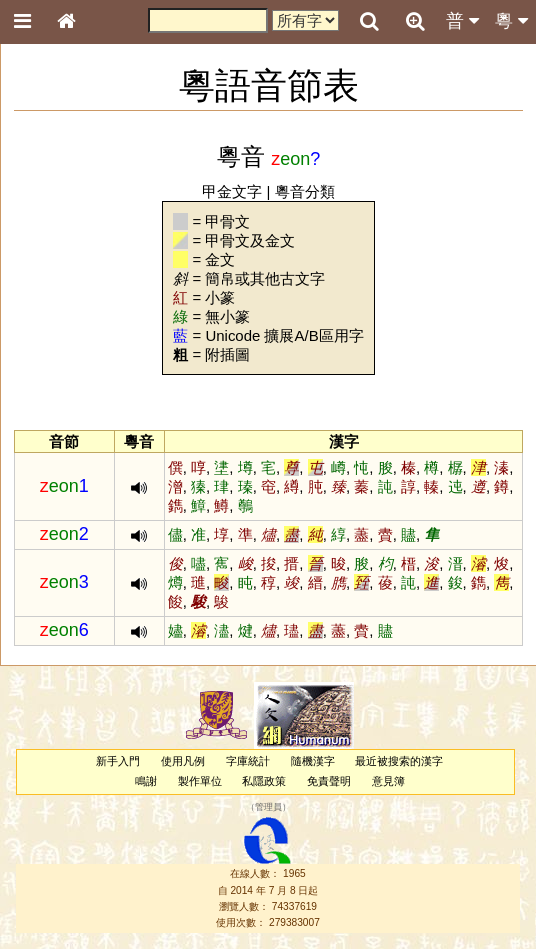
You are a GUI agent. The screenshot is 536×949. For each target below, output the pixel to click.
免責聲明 (329, 781)
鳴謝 (146, 781)
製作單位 (200, 781)
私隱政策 (264, 781)
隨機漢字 (313, 761)
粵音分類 (305, 191)
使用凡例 (183, 761)
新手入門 (118, 761)
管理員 (268, 807)
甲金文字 (232, 191)
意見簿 (388, 781)
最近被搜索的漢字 (399, 761)
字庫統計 (248, 761)
